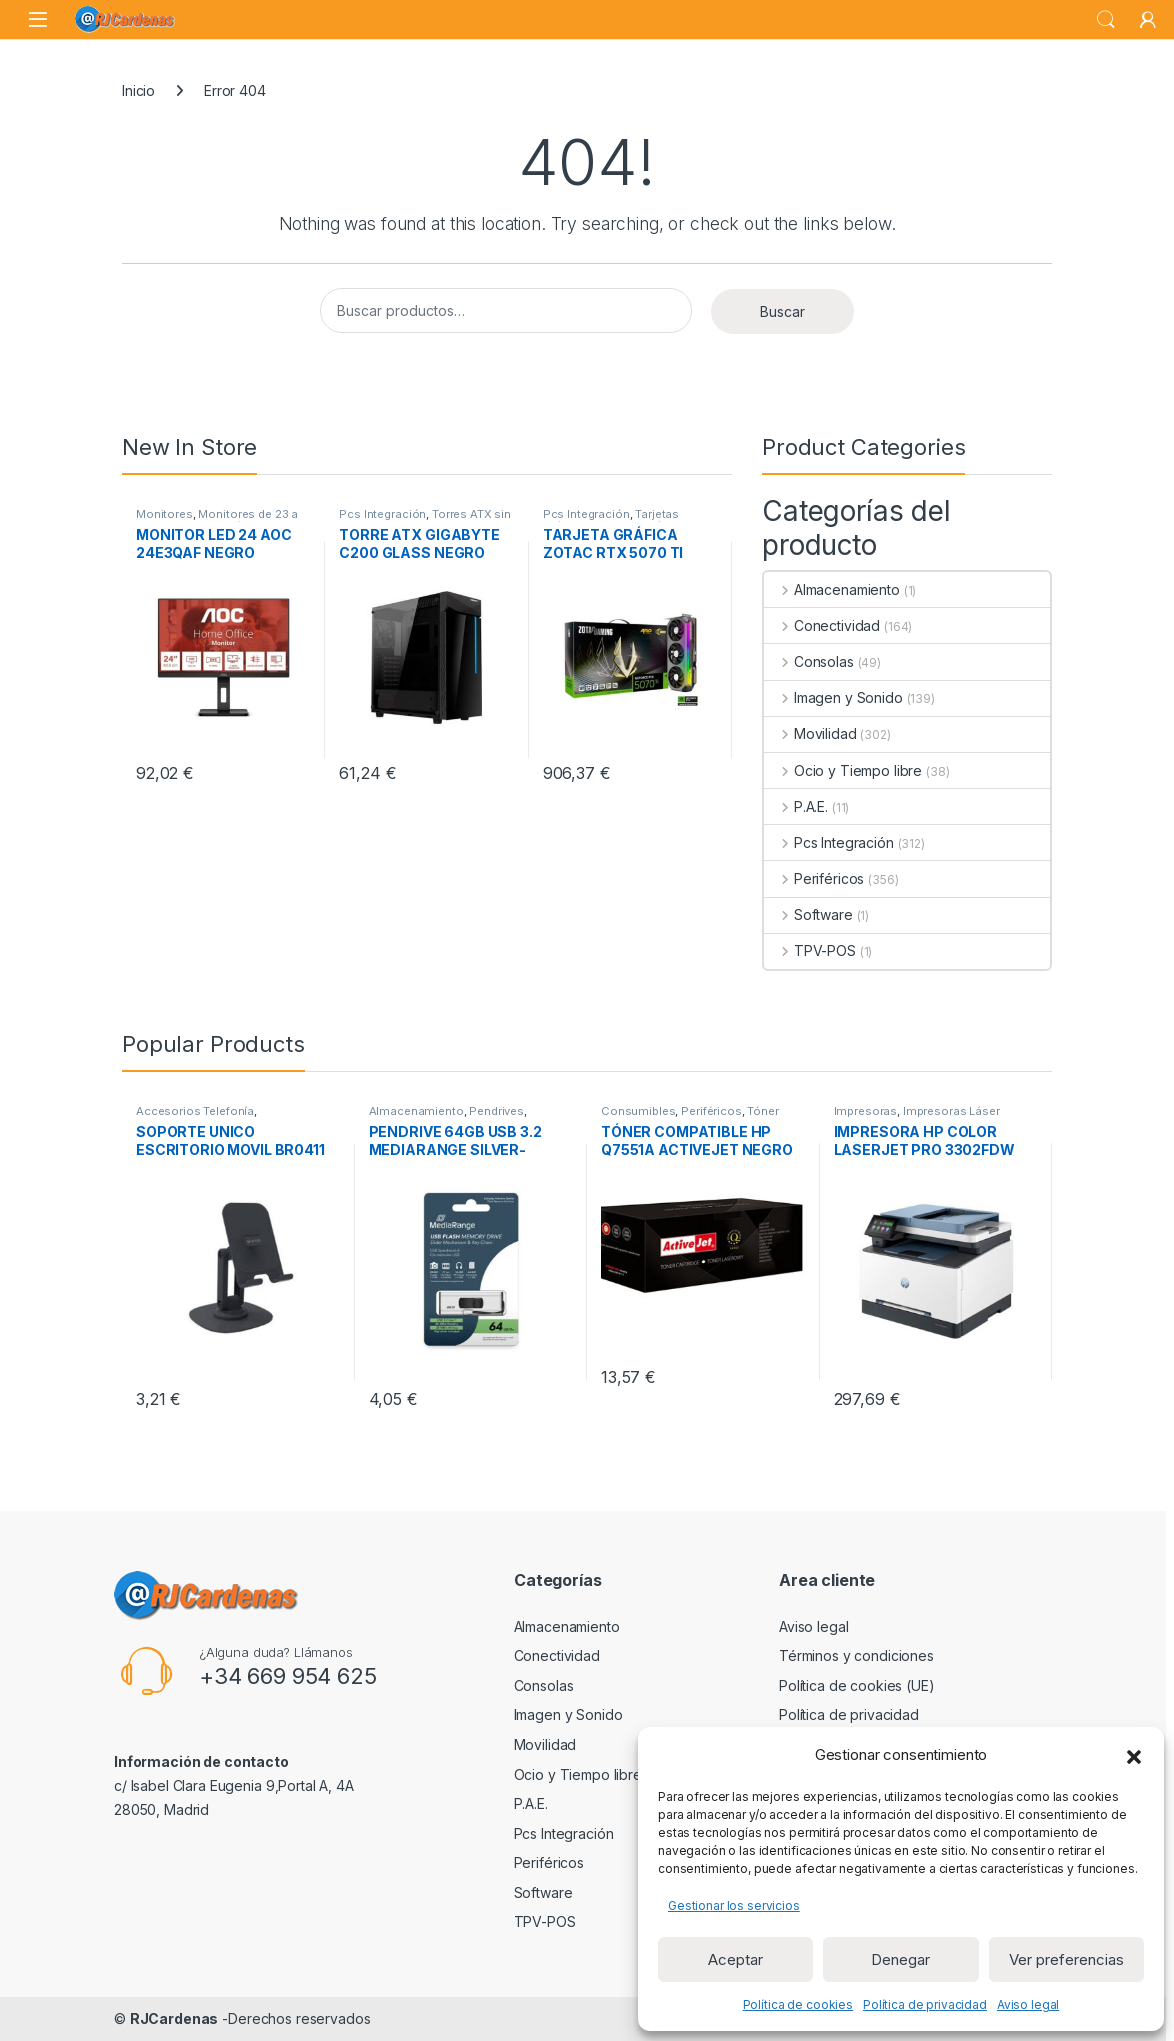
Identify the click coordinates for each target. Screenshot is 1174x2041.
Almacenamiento (832, 589)
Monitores (164, 514)
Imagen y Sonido (833, 697)
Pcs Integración (382, 514)
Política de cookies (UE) (857, 1685)
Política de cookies (798, 2004)
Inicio (138, 90)
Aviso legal (1028, 2004)
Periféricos (814, 878)
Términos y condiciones (856, 1655)
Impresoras (866, 1111)
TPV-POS (810, 950)
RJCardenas (174, 2018)
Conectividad (822, 625)
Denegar (900, 1959)
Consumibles (638, 1111)
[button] (1134, 1755)
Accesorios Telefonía (195, 1111)
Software (808, 914)
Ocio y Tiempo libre (843, 770)
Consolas (809, 661)
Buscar (782, 311)
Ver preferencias (1066, 1959)
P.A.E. (796, 806)
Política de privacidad (925, 2004)
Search (1106, 20)
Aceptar (735, 1959)
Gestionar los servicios (734, 1905)
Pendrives (496, 1111)
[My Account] (1148, 20)
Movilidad (810, 733)
